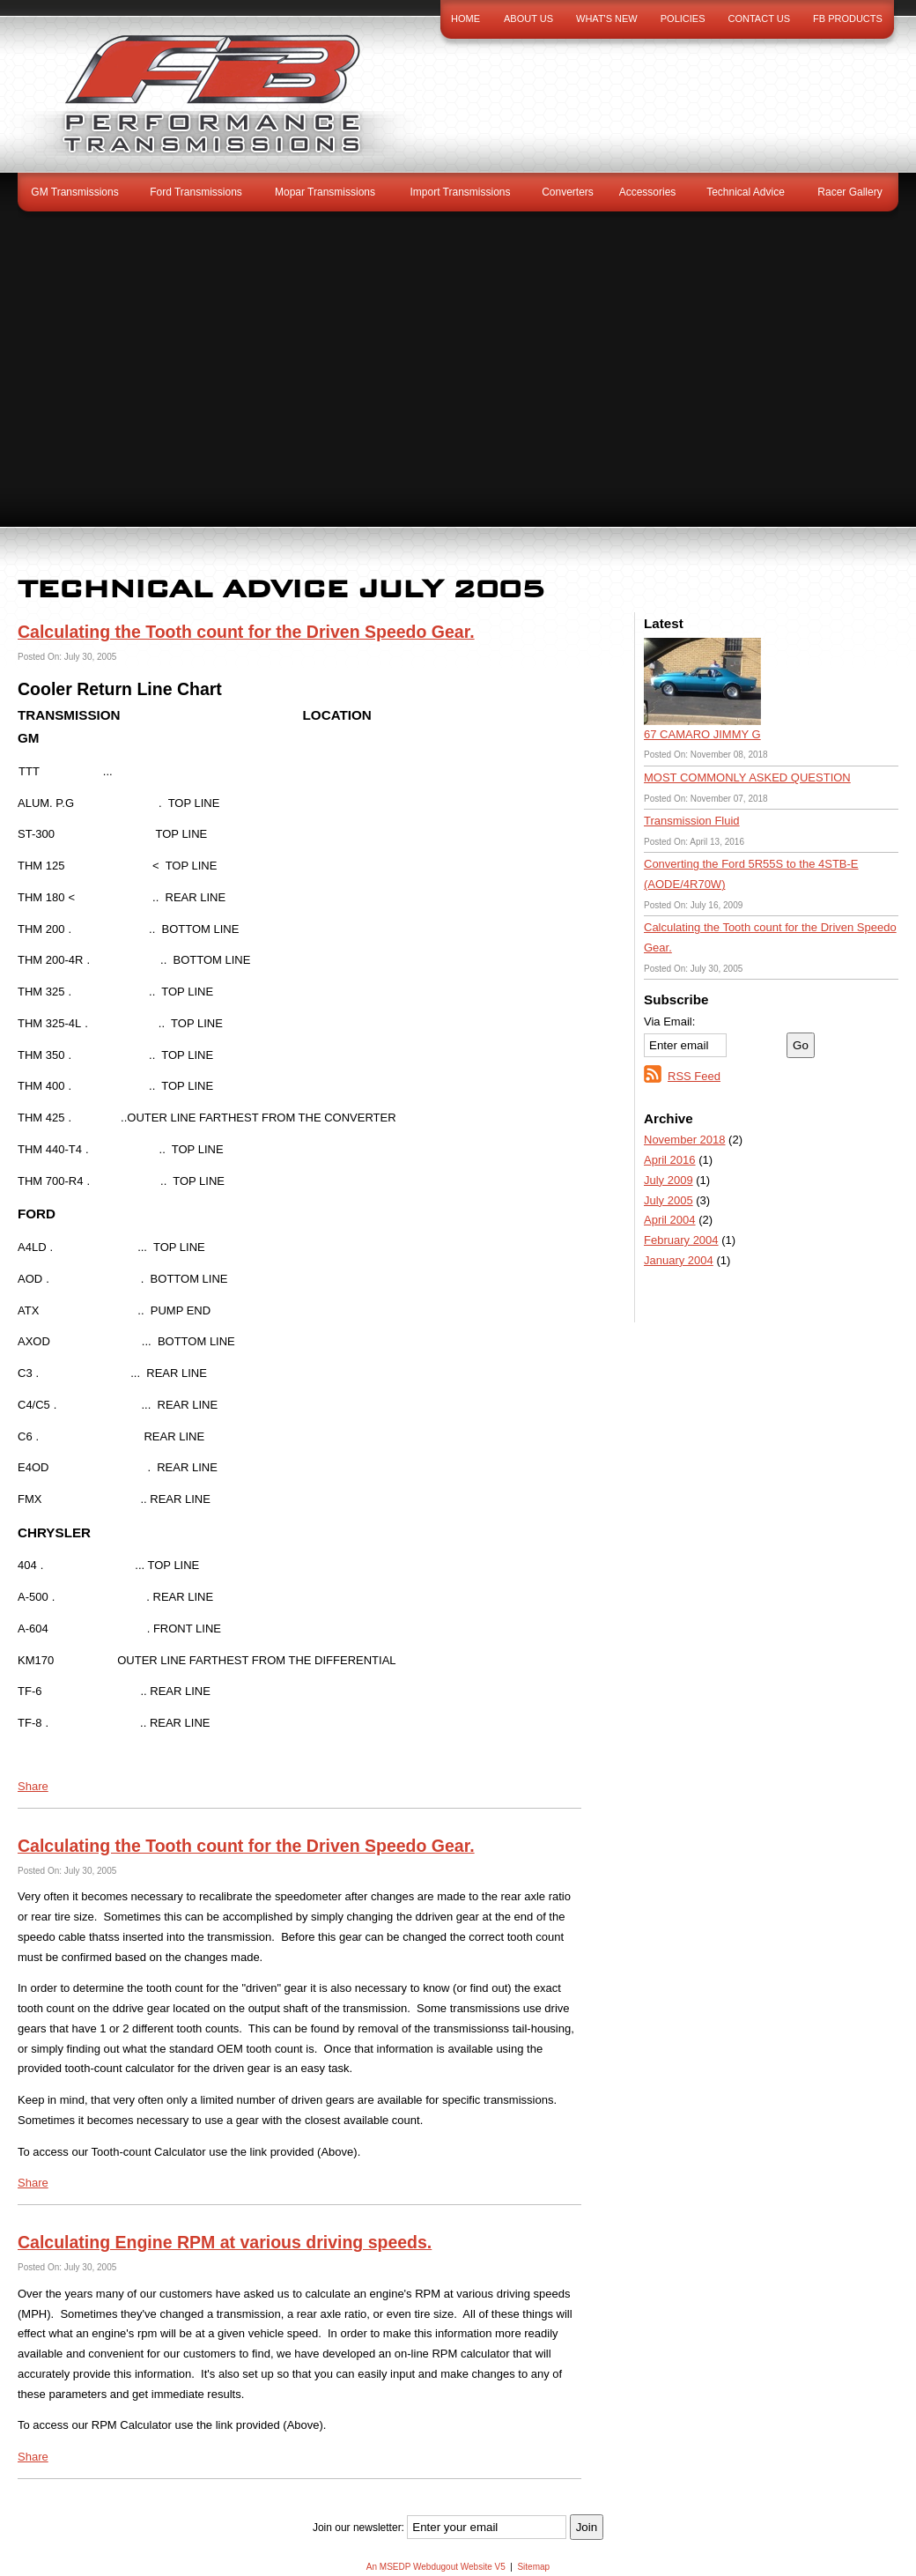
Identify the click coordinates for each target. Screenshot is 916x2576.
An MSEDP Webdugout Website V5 (436, 2567)
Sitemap (533, 2567)
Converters (568, 192)
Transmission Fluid (692, 820)
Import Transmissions (460, 192)
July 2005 (668, 1200)
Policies (683, 18)
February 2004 (681, 1240)
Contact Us (759, 18)
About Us (528, 18)
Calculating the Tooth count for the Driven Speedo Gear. (246, 631)
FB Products (848, 18)
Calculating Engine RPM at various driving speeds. (225, 2242)
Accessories (647, 192)
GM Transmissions (74, 192)
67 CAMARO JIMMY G (702, 734)
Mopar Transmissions (325, 192)
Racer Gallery (849, 192)
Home (465, 18)
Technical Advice (745, 192)
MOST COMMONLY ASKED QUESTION (747, 777)
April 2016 (670, 1159)
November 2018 (685, 1139)
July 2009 (668, 1180)
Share (33, 1786)
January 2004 (678, 1260)
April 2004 (670, 1219)
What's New (607, 18)
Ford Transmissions (196, 192)
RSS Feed (694, 1076)
